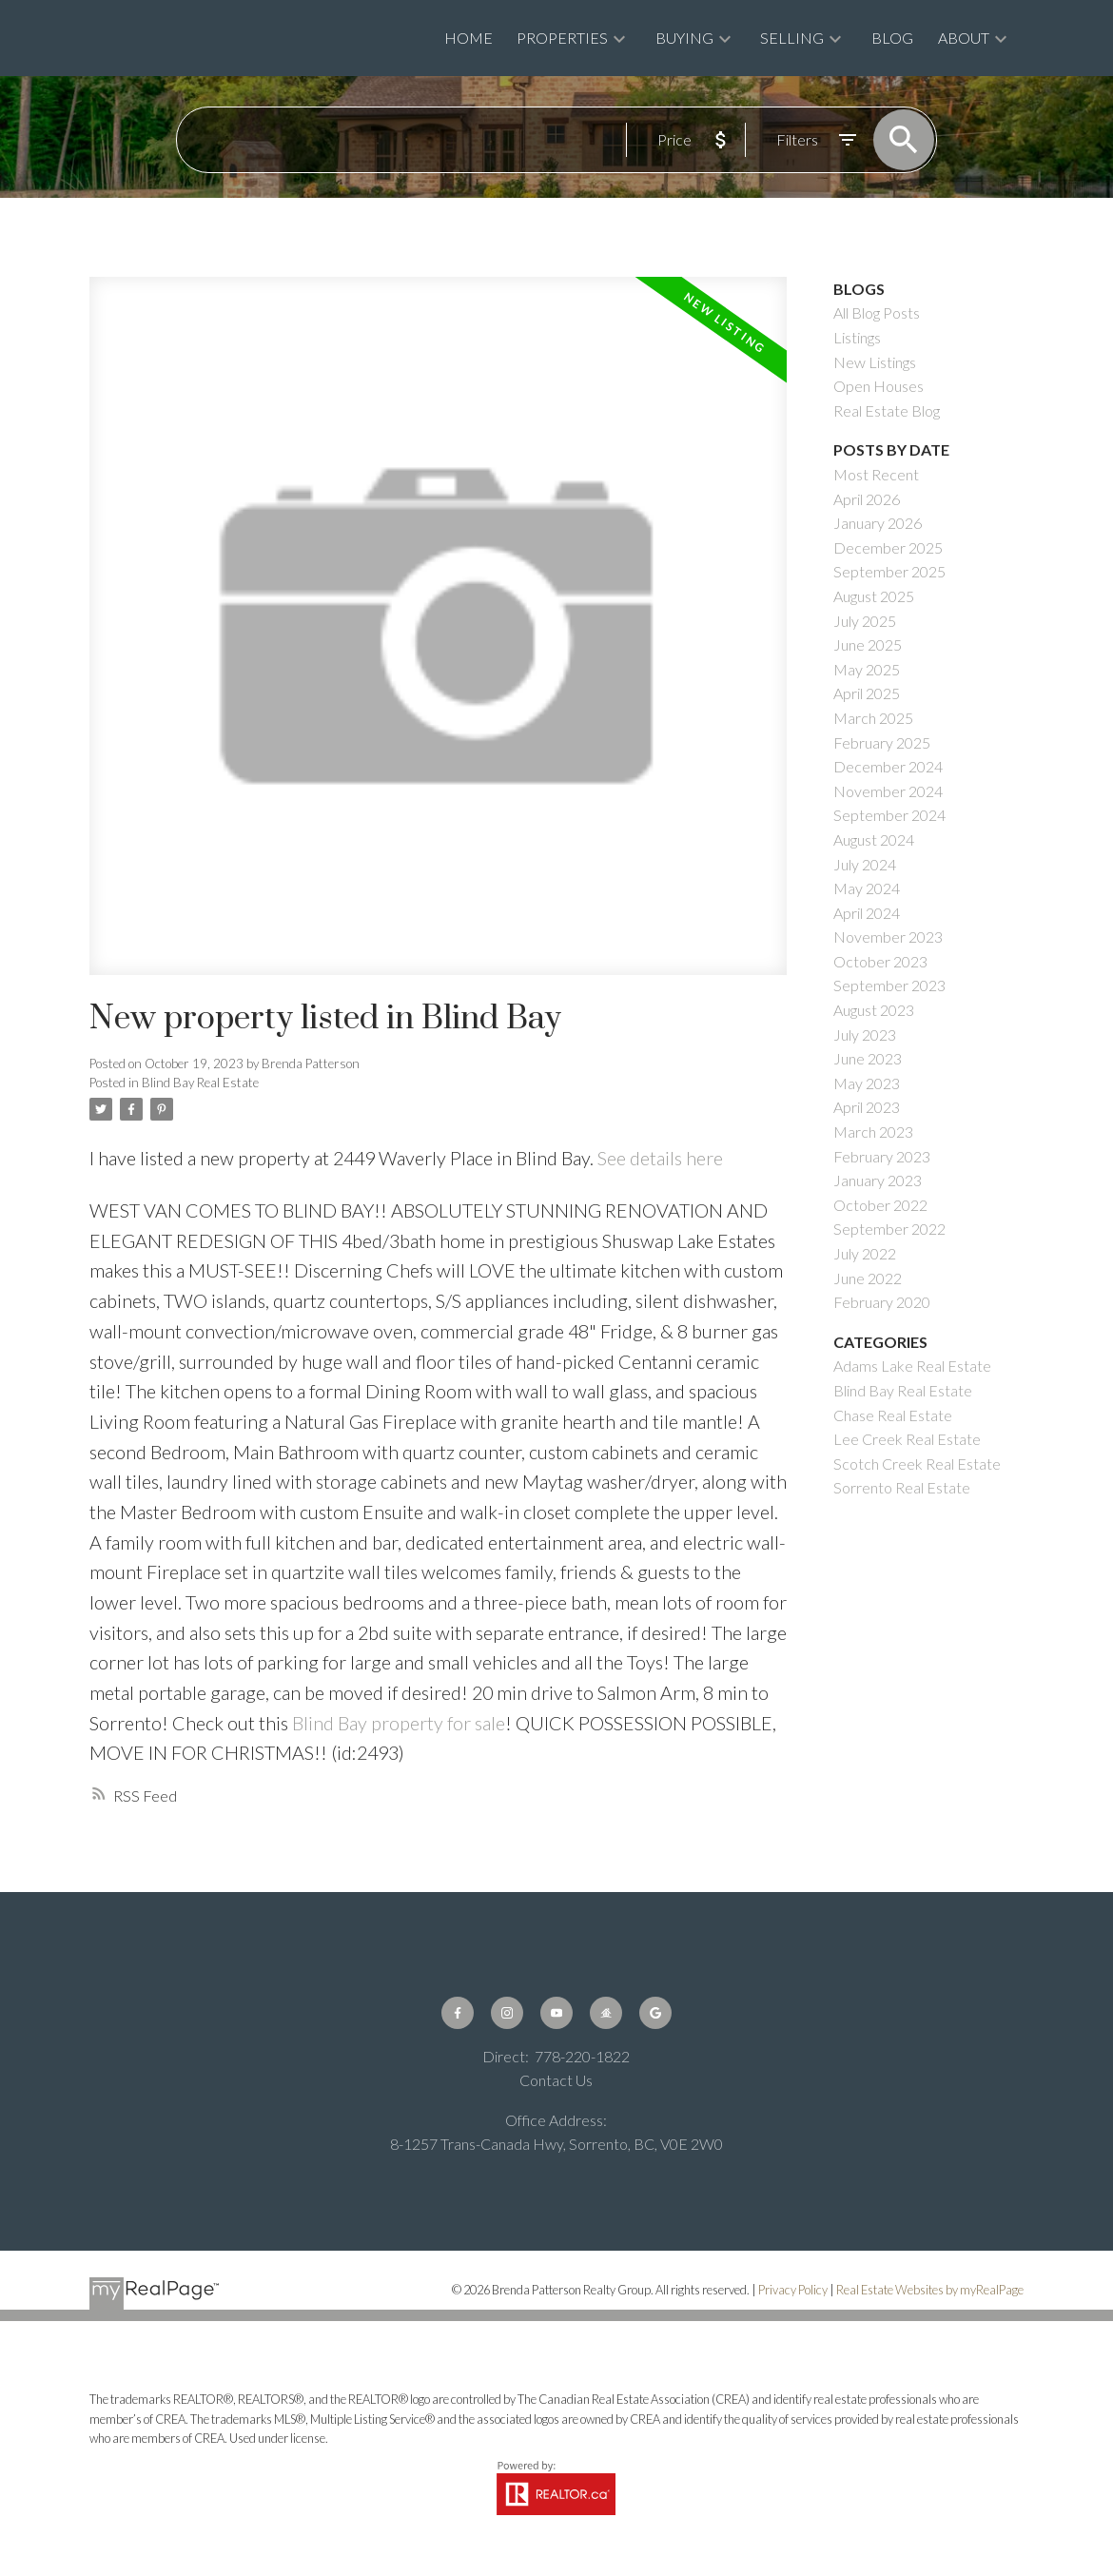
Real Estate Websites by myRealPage (930, 2289)
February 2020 (881, 1302)
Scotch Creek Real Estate (917, 1463)
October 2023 (880, 961)
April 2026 (866, 499)
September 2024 (889, 815)
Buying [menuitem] (684, 38)
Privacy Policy (793, 2289)
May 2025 (866, 669)
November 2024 (888, 791)
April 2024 (866, 913)
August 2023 (873, 1010)
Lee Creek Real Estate (907, 1439)
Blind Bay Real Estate (200, 1082)
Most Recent (876, 474)
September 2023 (889, 985)
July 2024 (864, 864)
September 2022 (889, 1229)
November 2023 (888, 936)
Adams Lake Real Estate (912, 1365)
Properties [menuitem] (562, 38)
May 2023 (866, 1083)
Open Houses (878, 386)
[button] (457, 2013)
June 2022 (867, 1278)
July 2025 (864, 621)
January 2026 (877, 523)
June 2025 (867, 644)
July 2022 (864, 1253)
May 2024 (866, 888)
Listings (857, 337)
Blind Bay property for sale (398, 1722)
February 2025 (881, 742)
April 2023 (866, 1107)
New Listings (874, 362)
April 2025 (866, 693)
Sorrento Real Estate (901, 1487)
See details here (660, 1157)
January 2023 (877, 1180)
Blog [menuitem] (892, 38)
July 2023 (864, 1034)
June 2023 (867, 1058)
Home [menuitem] (468, 38)
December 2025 (888, 547)
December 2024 (888, 766)
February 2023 (881, 1156)
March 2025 (873, 718)
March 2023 (873, 1131)
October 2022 (880, 1205)
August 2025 (873, 596)
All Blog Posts (876, 312)
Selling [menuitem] (792, 38)
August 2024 (873, 839)
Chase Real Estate (892, 1415)
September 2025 (889, 571)
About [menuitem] (963, 38)
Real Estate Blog (886, 410)
